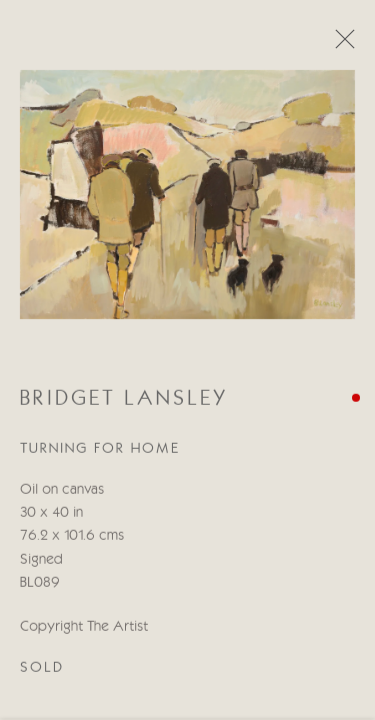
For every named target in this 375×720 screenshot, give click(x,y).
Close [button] (340, 45)
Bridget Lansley (124, 402)
